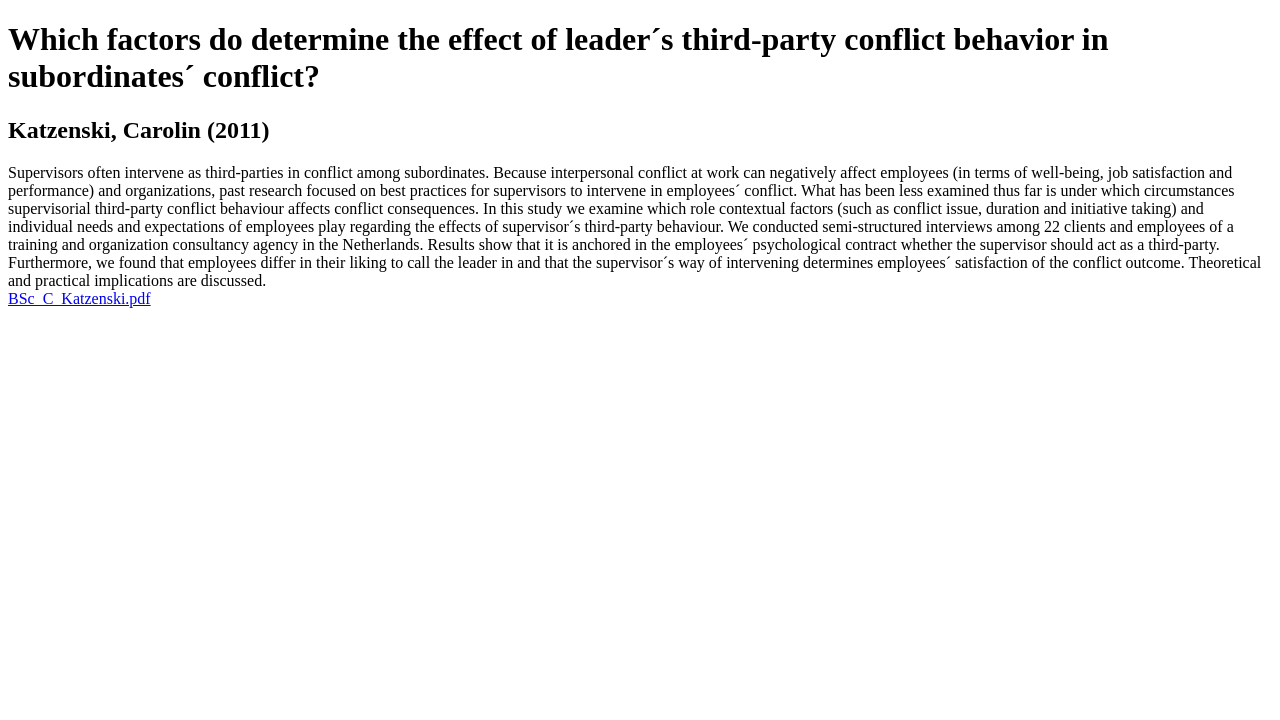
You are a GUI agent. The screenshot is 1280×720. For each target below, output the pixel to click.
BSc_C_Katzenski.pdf (79, 298)
